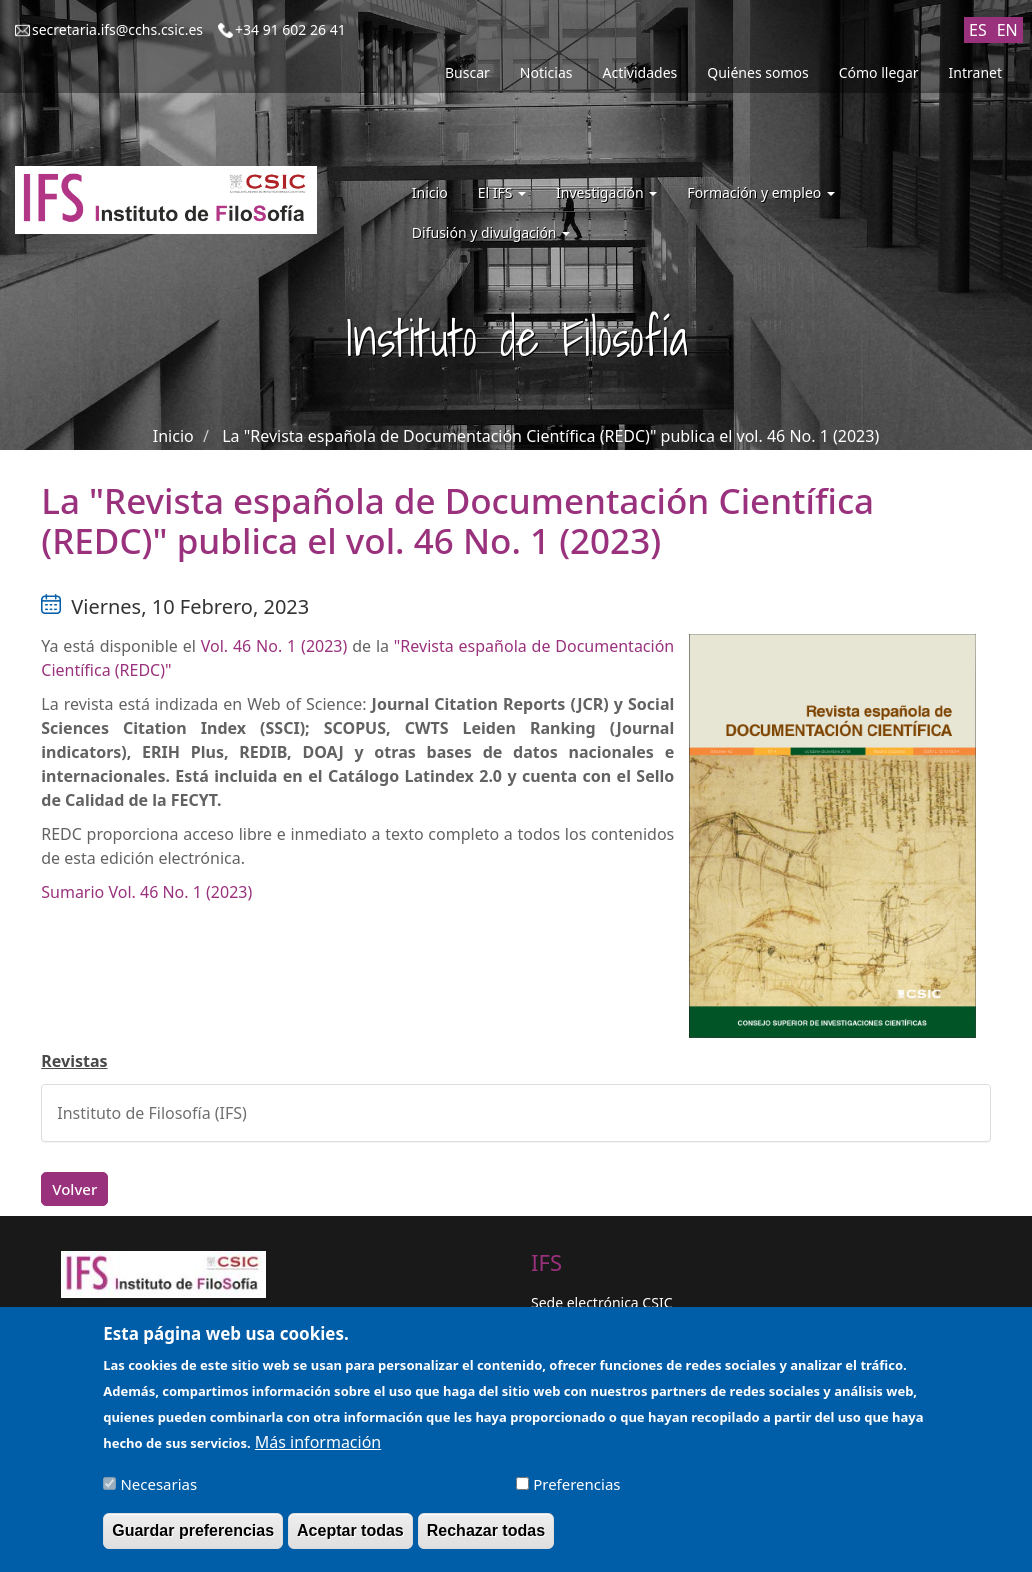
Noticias (546, 72)
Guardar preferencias (193, 1541)
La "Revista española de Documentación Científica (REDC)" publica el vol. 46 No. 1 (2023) (550, 436)
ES (978, 30)
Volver (74, 1189)
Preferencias (576, 1494)
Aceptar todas (350, 1541)
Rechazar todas (486, 1541)
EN (1007, 30)
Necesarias (158, 1494)
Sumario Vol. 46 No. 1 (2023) (146, 892)
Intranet (975, 72)
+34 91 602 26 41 (290, 29)
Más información (318, 1452)
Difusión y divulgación (491, 232)
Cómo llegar (879, 72)
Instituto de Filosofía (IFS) (152, 1113)
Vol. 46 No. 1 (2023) (274, 646)
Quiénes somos (757, 72)
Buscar (467, 72)
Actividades (640, 72)
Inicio (430, 192)
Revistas (74, 1061)
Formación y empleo (761, 192)
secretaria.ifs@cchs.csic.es (117, 29)
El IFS (502, 192)
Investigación (606, 192)
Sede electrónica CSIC (601, 1302)
